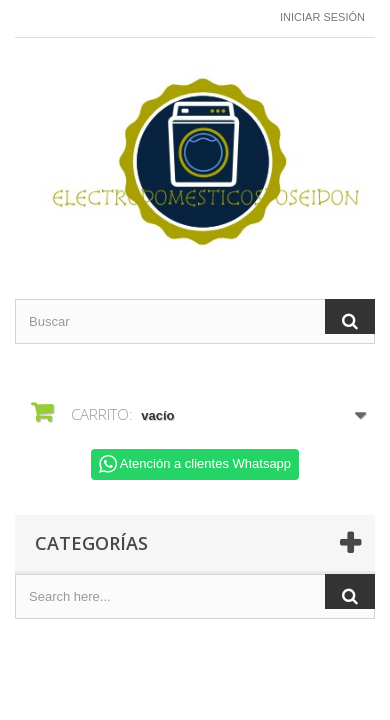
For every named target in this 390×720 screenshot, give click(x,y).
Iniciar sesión (322, 17)
